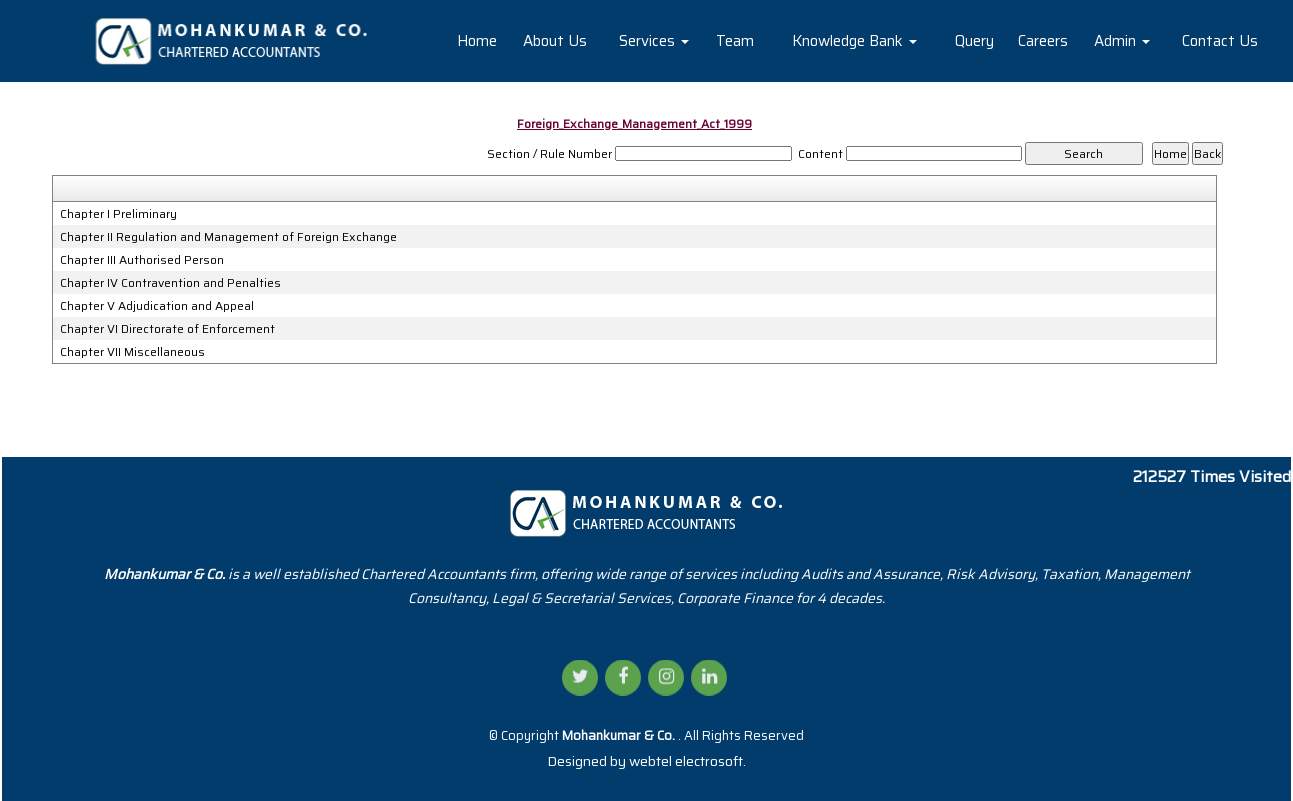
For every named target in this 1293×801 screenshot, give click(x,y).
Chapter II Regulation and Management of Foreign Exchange (228, 237)
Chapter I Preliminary (118, 214)
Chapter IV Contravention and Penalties (170, 283)
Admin (1122, 41)
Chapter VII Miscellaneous (132, 352)
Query (974, 41)
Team (735, 41)
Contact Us (1220, 41)
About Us (555, 41)
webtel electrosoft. (687, 761)
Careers (1043, 41)
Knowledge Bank (854, 41)
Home (477, 41)
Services (654, 41)
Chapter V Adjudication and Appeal (157, 306)
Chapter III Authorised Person (142, 260)
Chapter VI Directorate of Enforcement (167, 329)
